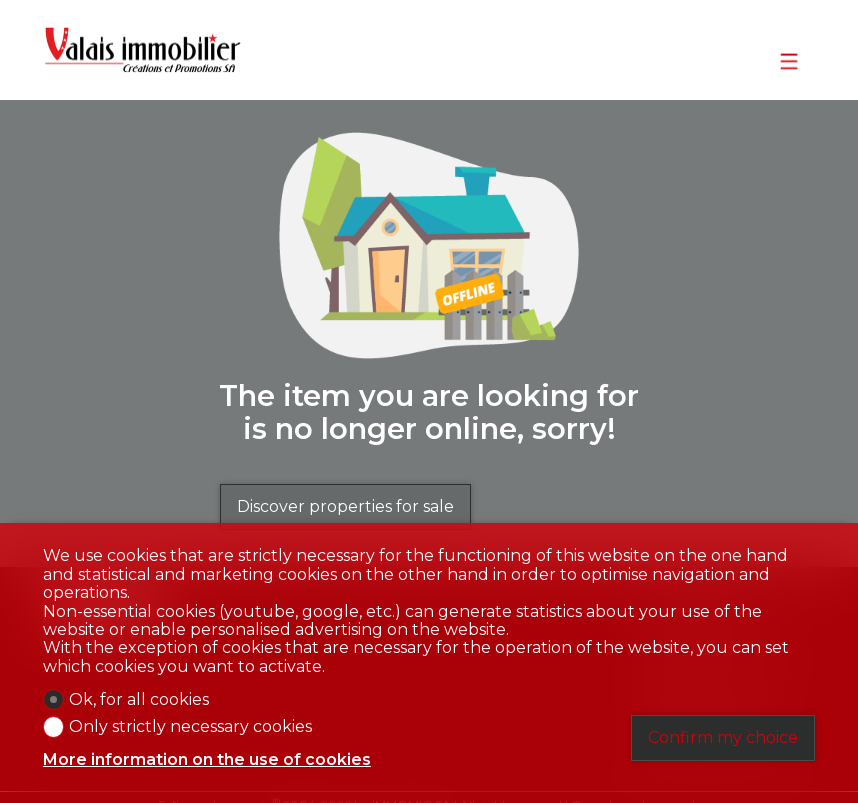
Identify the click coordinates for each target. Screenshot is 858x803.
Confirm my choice (723, 737)
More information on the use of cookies (207, 760)
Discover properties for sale (345, 506)
